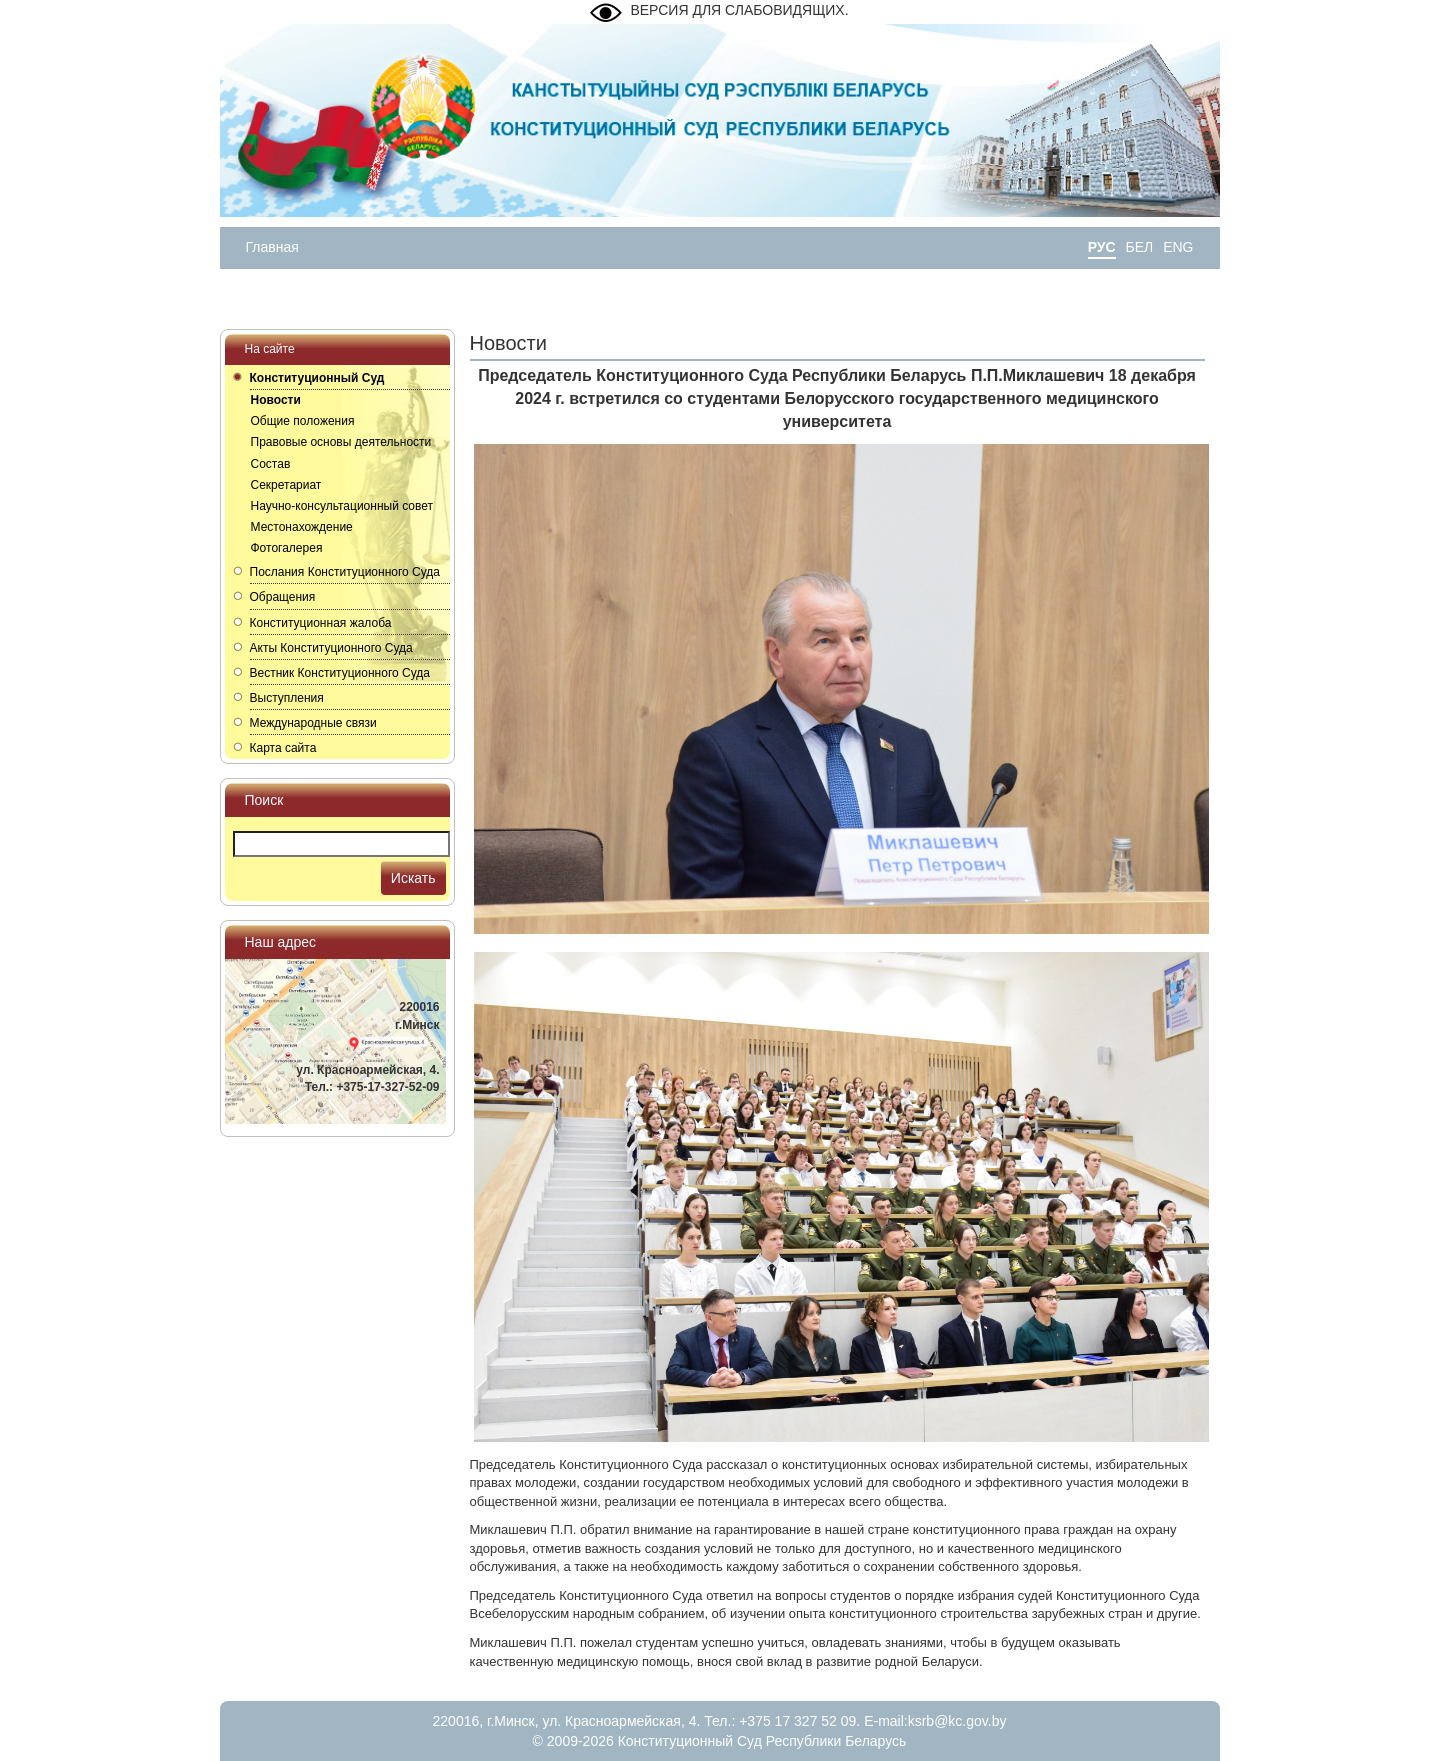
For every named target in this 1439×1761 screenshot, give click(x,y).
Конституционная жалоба (321, 623)
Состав (271, 464)
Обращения (283, 597)
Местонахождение (302, 527)
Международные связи (313, 723)
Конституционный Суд (317, 378)
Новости (276, 400)
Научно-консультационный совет (342, 506)
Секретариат (286, 485)
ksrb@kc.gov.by (957, 1721)
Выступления (287, 698)
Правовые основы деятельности (341, 442)
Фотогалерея (287, 548)
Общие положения (303, 421)
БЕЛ (1140, 247)
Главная (272, 247)
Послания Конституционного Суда (345, 572)
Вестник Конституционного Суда (340, 673)
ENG (1178, 247)
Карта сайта (283, 748)
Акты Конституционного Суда (331, 648)
